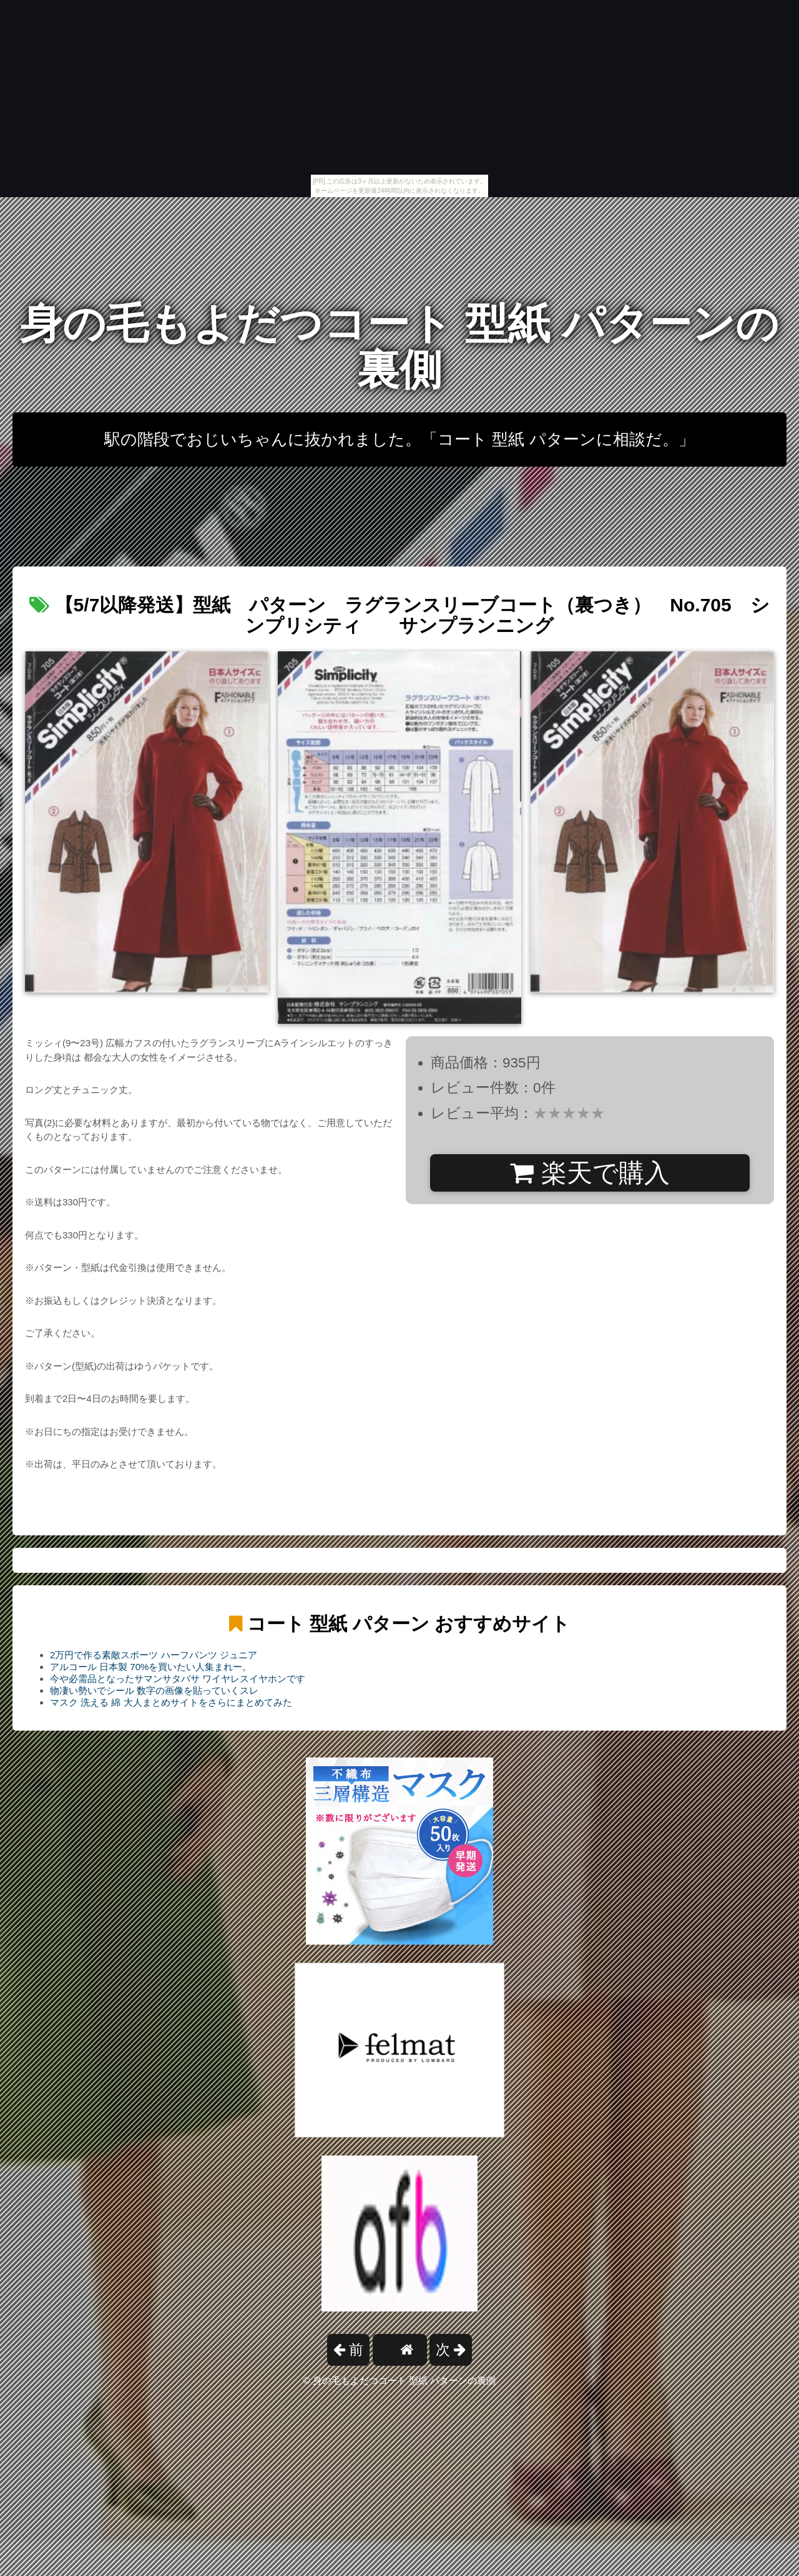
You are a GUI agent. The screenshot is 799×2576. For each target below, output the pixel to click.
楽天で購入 (589, 1173)
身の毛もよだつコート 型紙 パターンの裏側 (399, 346)
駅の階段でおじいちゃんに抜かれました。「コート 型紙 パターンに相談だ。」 (399, 439)
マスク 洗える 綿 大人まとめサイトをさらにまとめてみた (171, 1702)
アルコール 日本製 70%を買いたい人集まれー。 (151, 1666)
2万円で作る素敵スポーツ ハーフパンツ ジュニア (153, 1655)
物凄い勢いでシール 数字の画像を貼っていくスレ (154, 1690)
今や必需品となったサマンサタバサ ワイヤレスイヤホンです (177, 1678)
